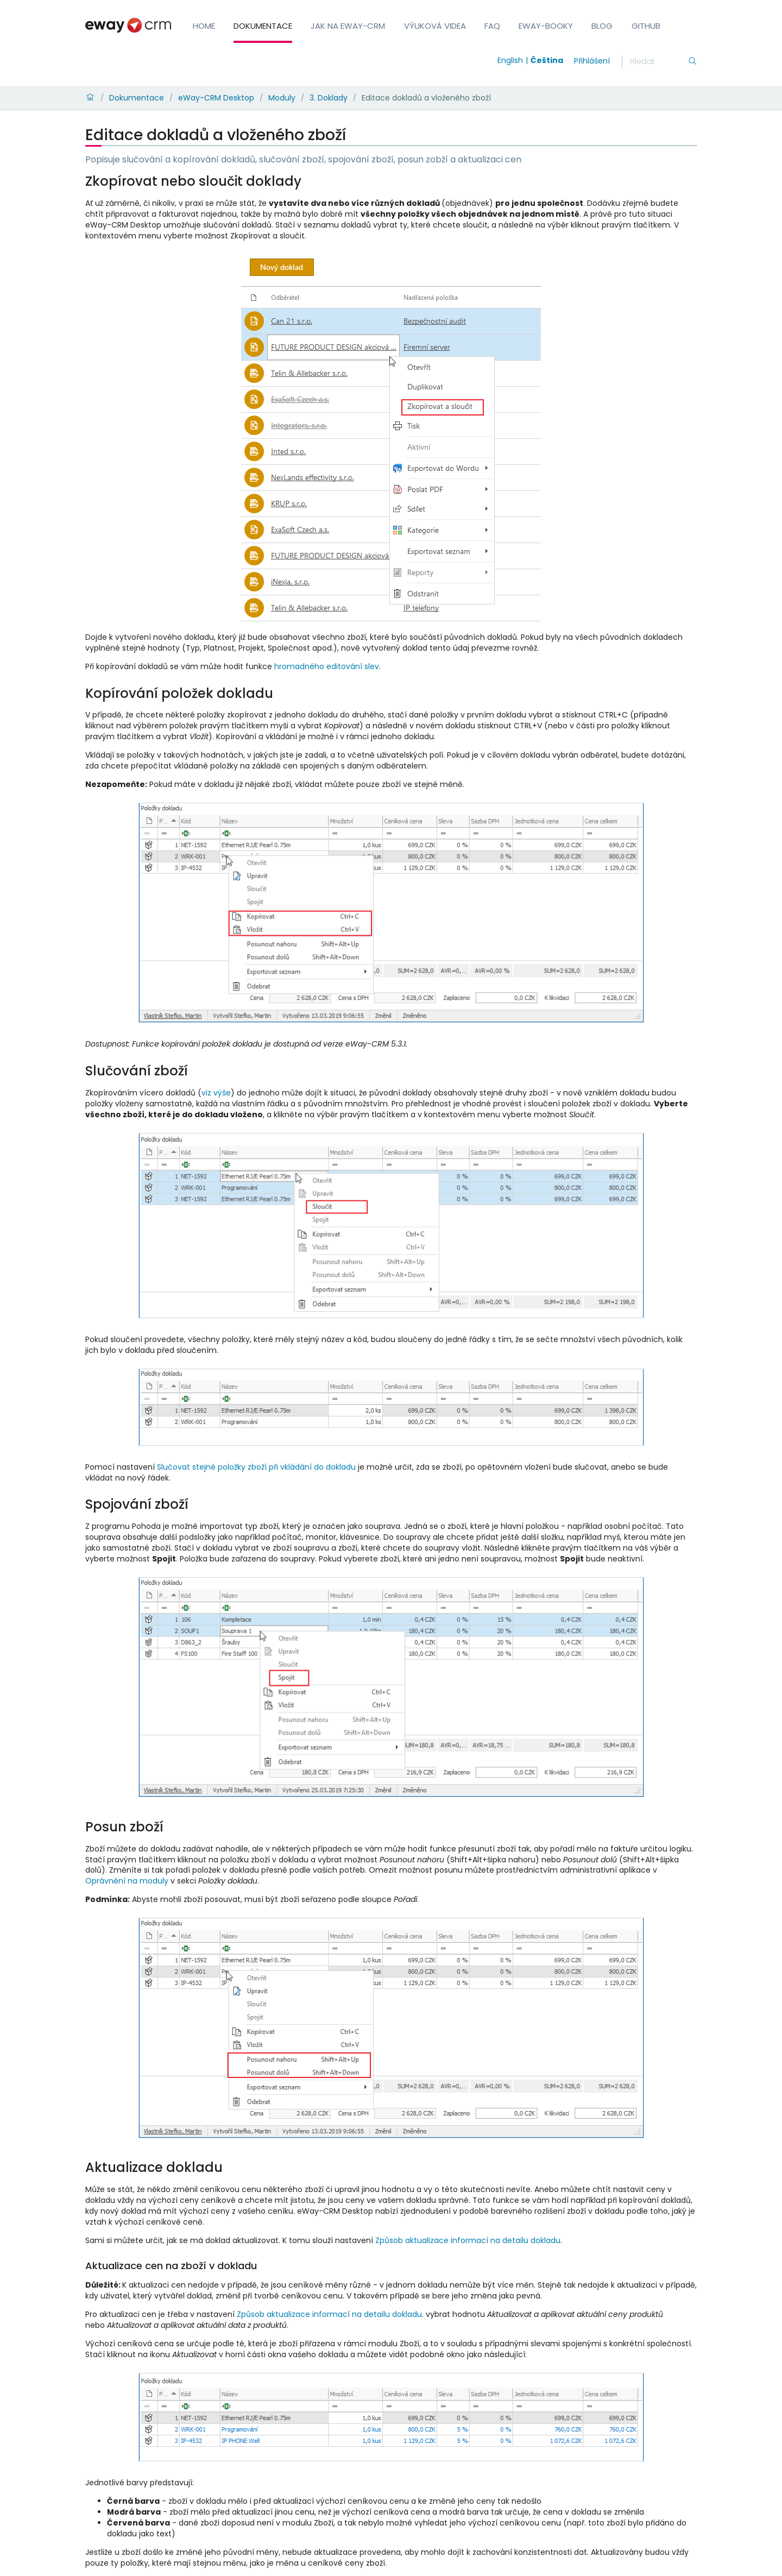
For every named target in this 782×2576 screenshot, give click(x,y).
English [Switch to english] (510, 60)
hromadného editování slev (326, 666)
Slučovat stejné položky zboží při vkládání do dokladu (256, 1467)
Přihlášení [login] (592, 61)
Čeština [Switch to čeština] (547, 60)
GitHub (646, 26)
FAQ (492, 26)
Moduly (281, 98)
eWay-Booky (546, 26)
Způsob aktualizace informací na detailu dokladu (467, 2240)
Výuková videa (435, 26)
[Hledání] (659, 62)
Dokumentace (263, 26)
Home (204, 26)
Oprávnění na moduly (126, 1880)
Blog (602, 26)
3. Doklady (329, 98)
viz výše (216, 1092)
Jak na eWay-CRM (348, 26)
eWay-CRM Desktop (216, 98)
